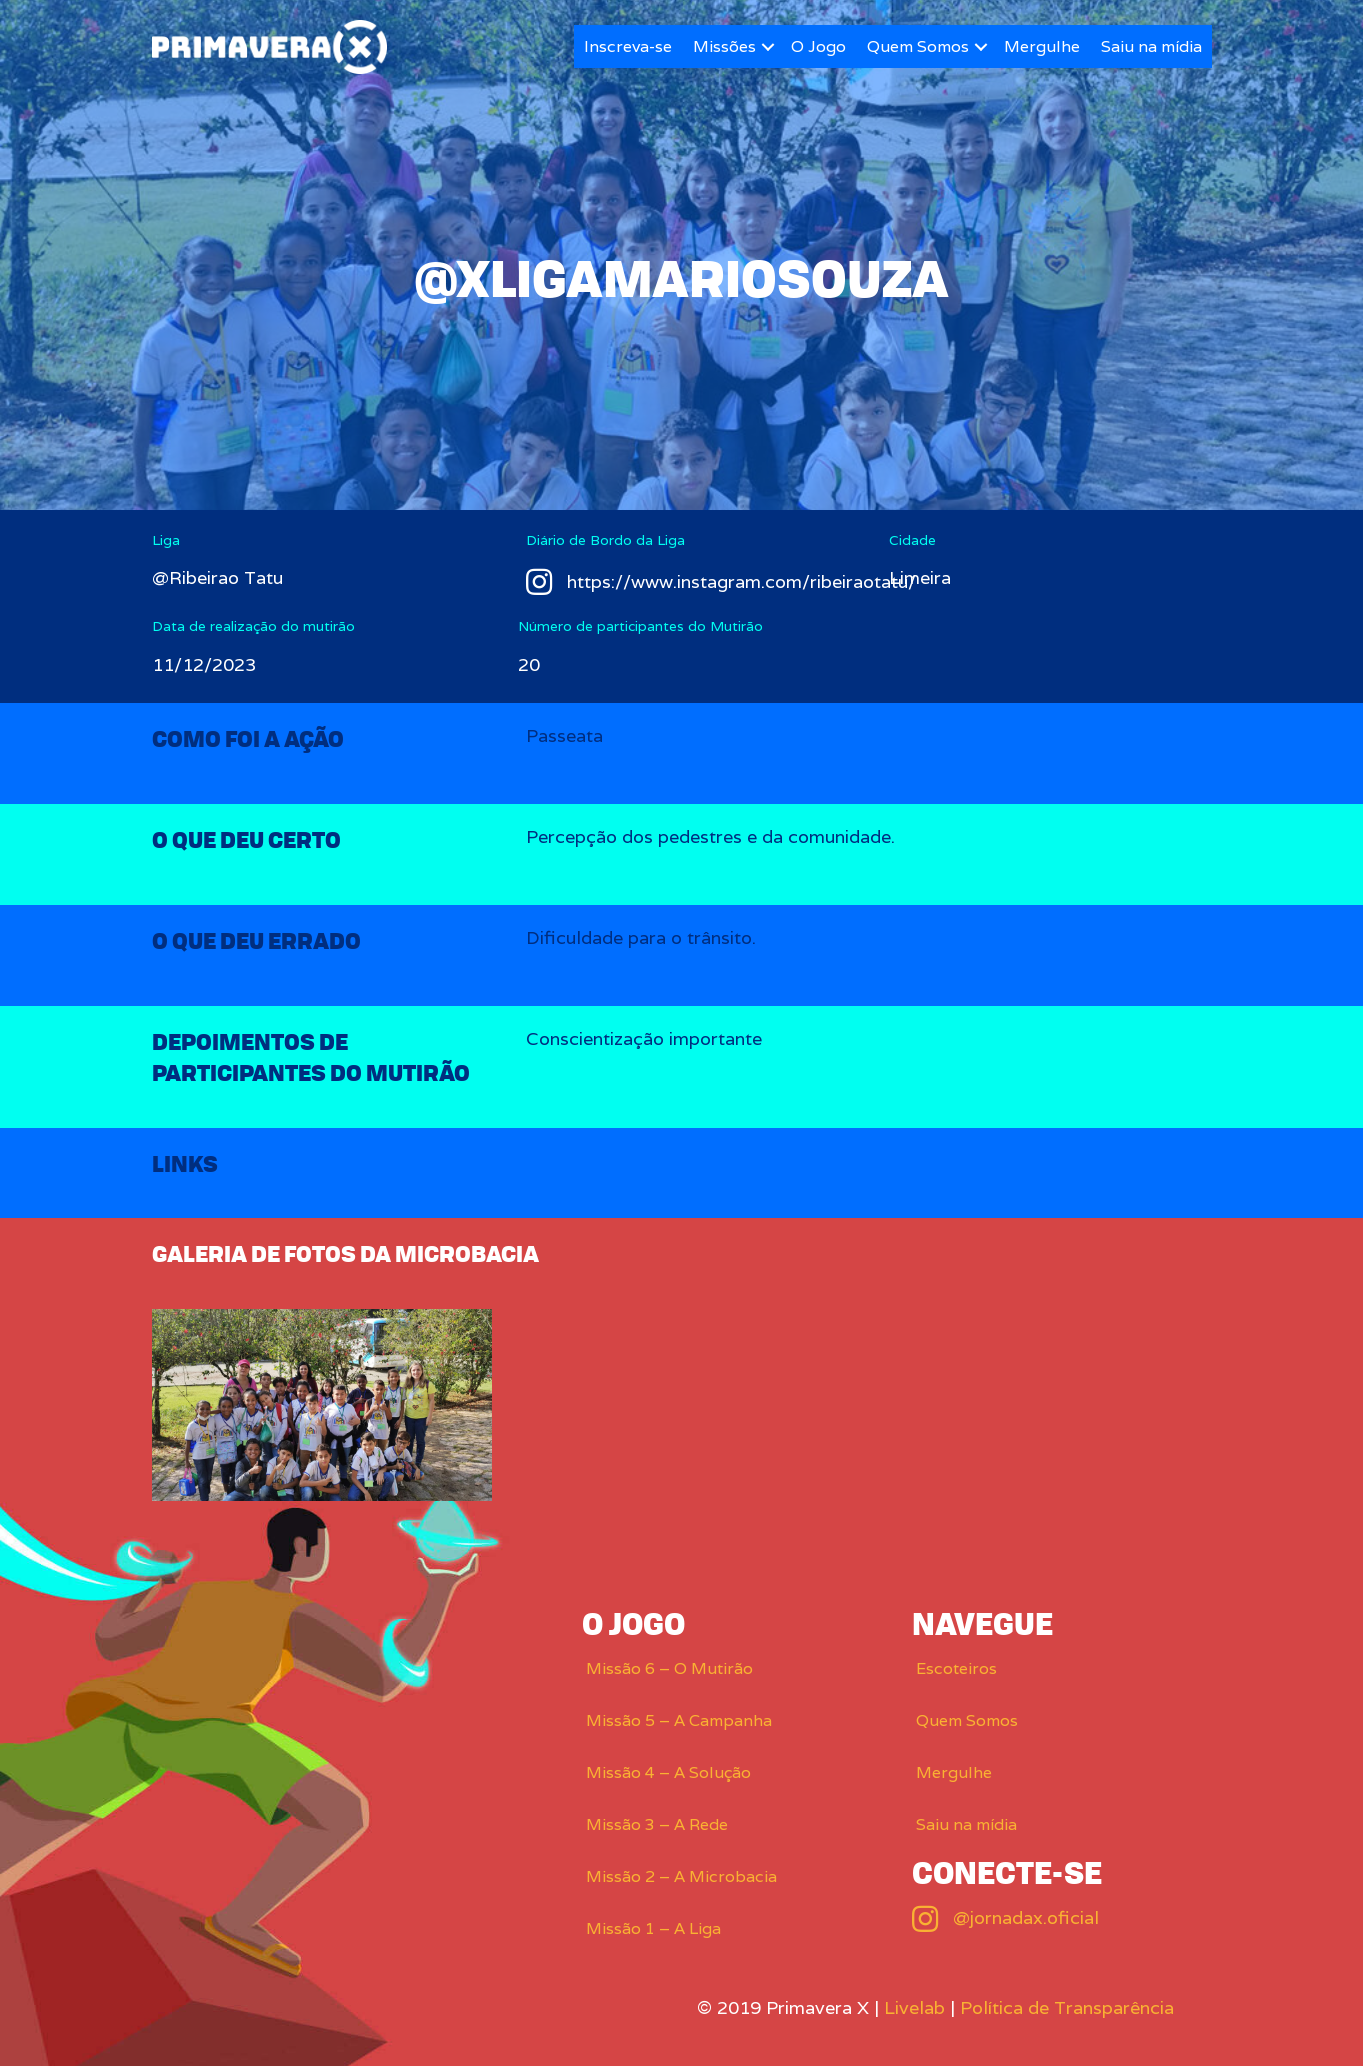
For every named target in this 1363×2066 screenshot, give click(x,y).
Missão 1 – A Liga (653, 1928)
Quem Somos (918, 46)
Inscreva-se (628, 46)
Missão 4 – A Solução (668, 1772)
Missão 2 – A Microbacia (681, 1876)
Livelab (914, 2007)
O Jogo (818, 46)
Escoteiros (956, 1668)
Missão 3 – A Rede (657, 1824)
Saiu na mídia (1151, 46)
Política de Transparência (1067, 2007)
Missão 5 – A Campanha (679, 1720)
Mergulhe (1042, 46)
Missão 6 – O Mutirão (669, 1668)
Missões (724, 46)
